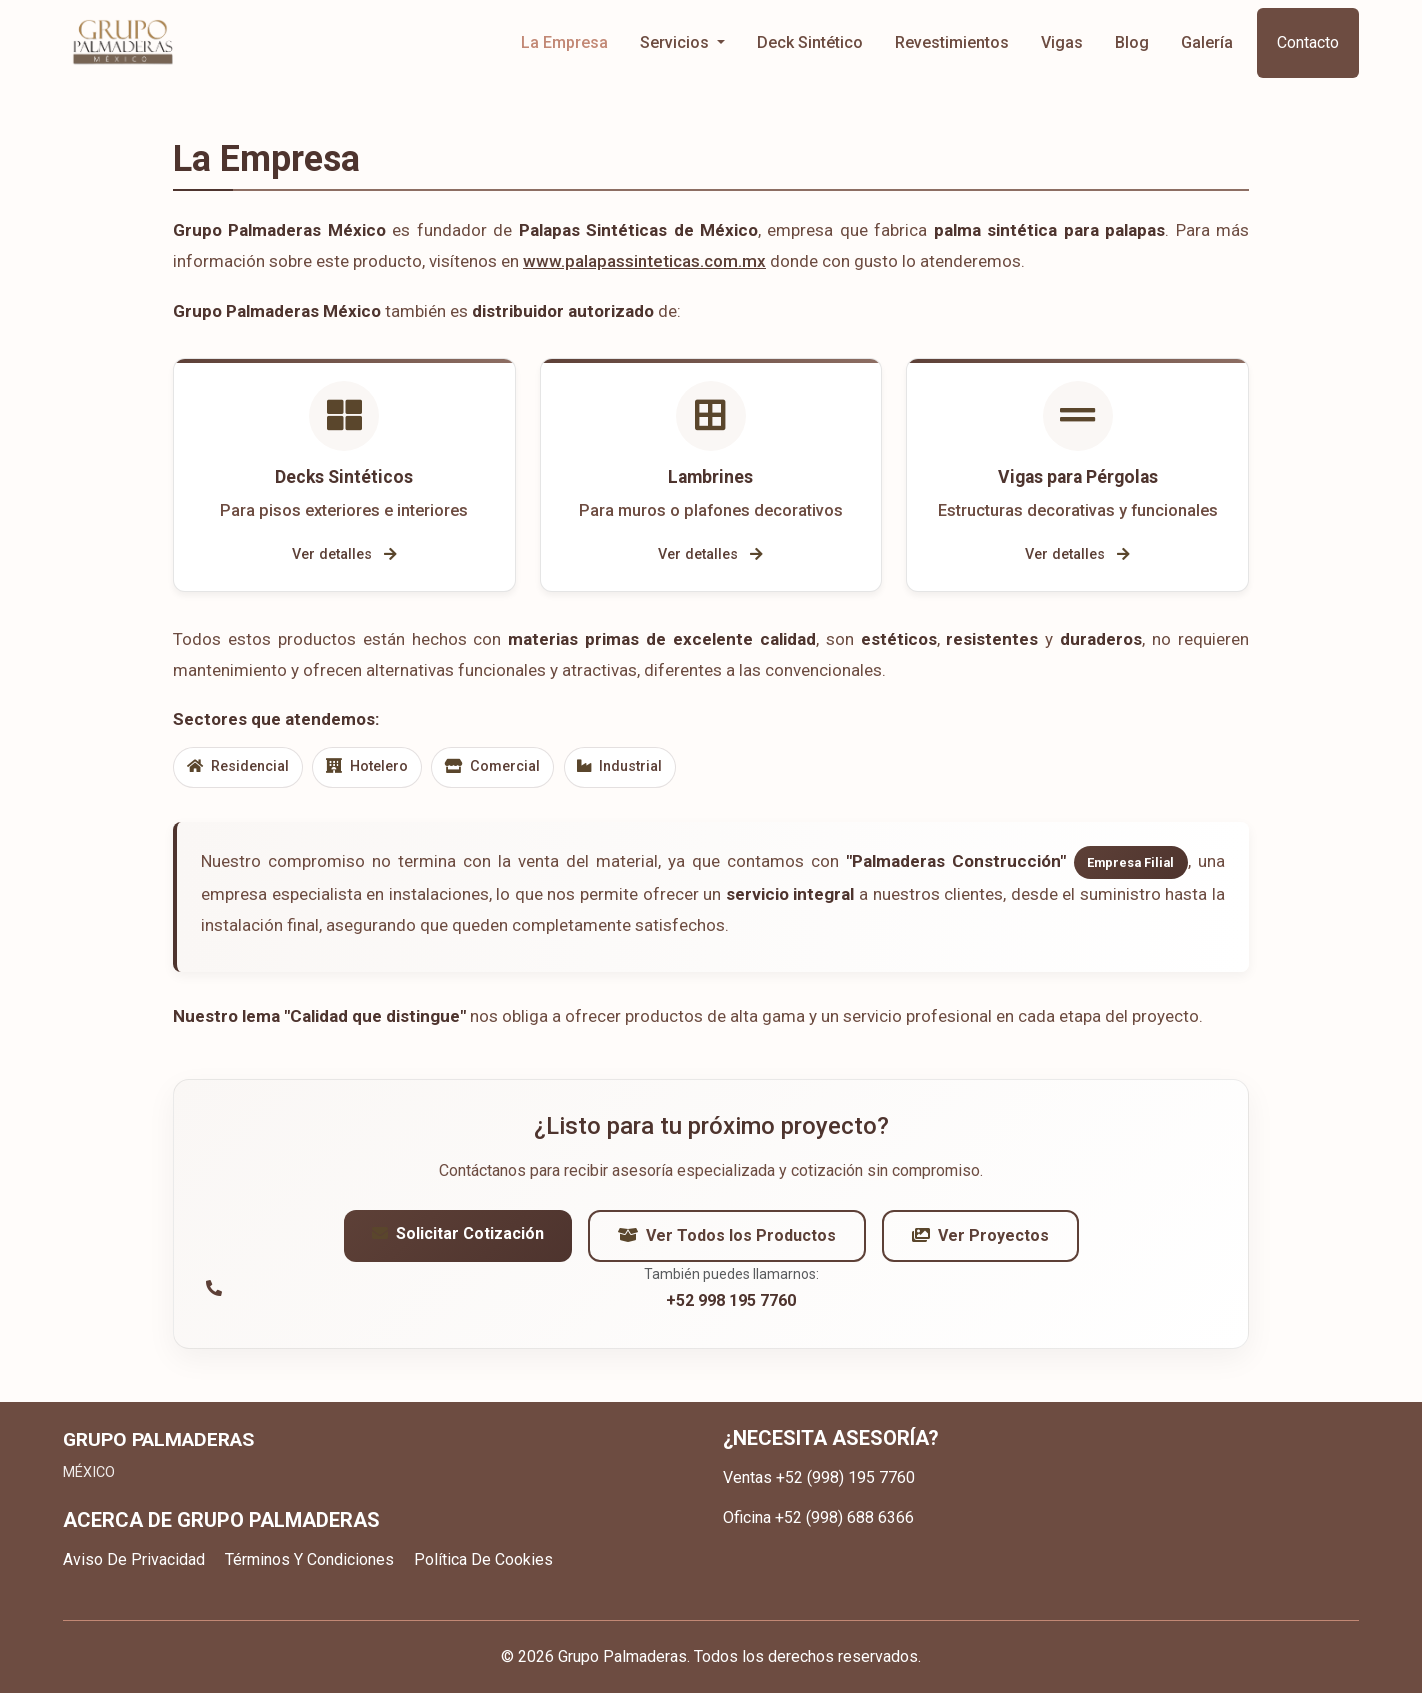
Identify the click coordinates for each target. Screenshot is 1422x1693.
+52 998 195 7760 (731, 1305)
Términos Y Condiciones (309, 1559)
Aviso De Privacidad (134, 1559)
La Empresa (564, 42)
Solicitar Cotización (458, 1238)
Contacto (1308, 42)
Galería (1207, 42)
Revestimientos (952, 42)
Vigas (1062, 42)
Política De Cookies (483, 1559)
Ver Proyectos (980, 1240)
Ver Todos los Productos (727, 1240)
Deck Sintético (810, 42)
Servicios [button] (676, 42)
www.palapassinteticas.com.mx (644, 261)
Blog (1132, 42)
